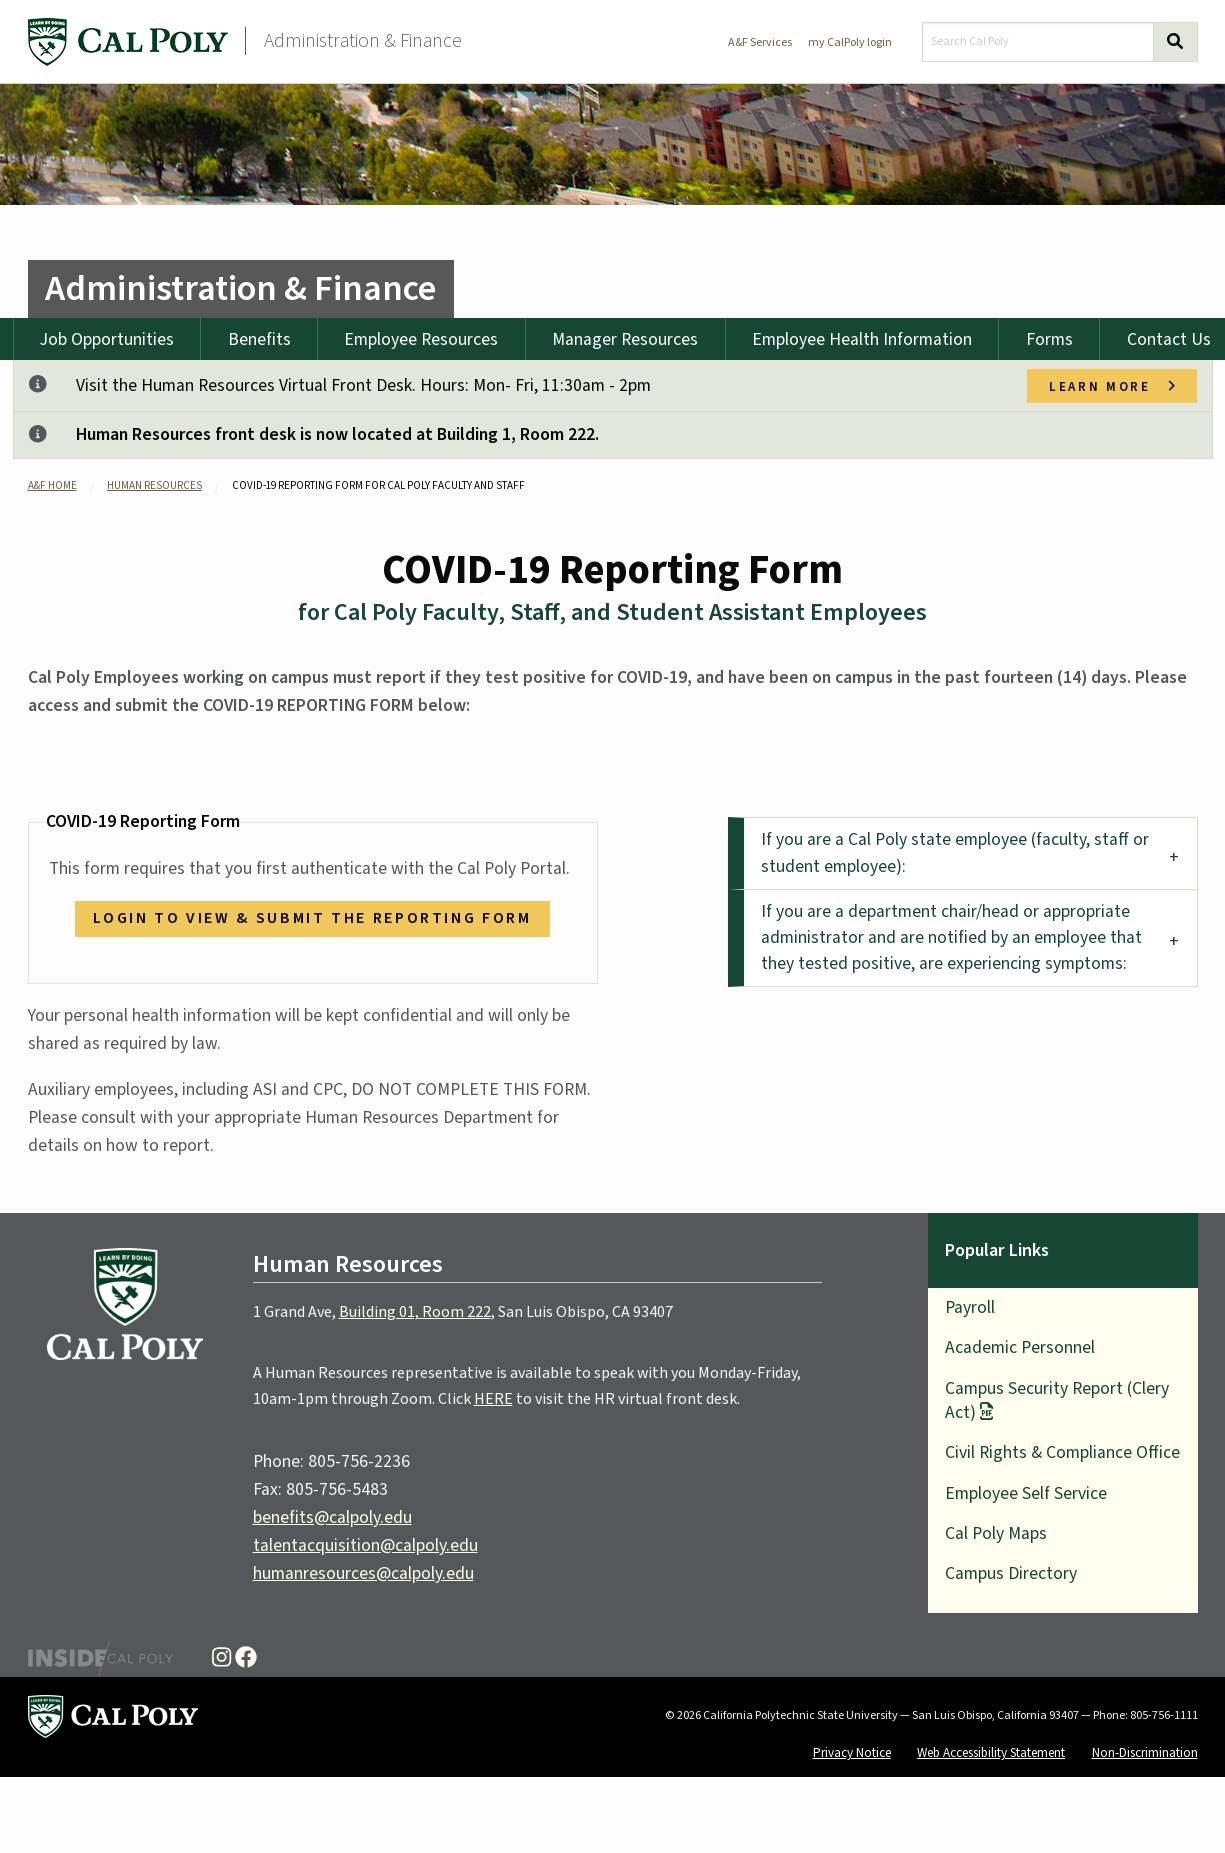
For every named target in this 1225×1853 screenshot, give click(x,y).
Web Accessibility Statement (991, 1752)
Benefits (259, 339)
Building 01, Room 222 (415, 1312)
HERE (493, 1399)
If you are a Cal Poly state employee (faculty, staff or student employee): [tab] (955, 852)
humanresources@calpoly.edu (363, 1573)
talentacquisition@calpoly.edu (365, 1545)
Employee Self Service (1026, 1493)
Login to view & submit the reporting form (312, 918)
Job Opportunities (107, 339)
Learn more (1111, 386)
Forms (1049, 339)
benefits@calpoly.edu (332, 1517)
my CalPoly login (850, 42)
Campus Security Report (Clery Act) (1057, 1400)
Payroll (970, 1307)
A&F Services (760, 42)
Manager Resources (625, 339)
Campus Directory (1011, 1573)
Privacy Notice (852, 1752)
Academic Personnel (1020, 1347)
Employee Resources (421, 339)
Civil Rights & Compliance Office (1062, 1452)
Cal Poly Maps (996, 1533)
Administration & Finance (363, 41)
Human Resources (154, 485)
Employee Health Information (862, 339)
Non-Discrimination (1145, 1752)
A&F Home (52, 485)
